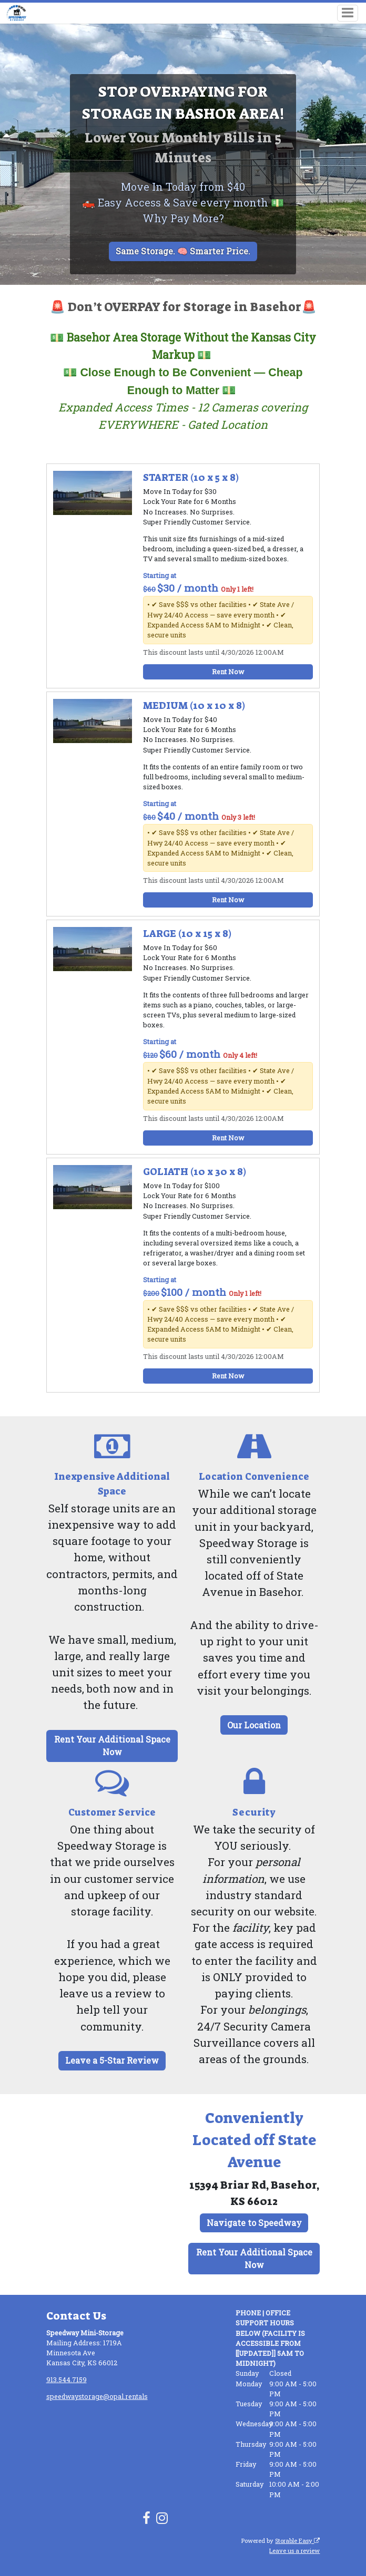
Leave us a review (294, 2550)
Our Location (254, 1724)
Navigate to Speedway (254, 2222)
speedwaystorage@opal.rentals (97, 2396)
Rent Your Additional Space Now (112, 1745)
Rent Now (228, 671)
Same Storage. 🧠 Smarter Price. (183, 250)
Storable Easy (297, 2540)
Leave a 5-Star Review (112, 2060)
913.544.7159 (66, 2379)
